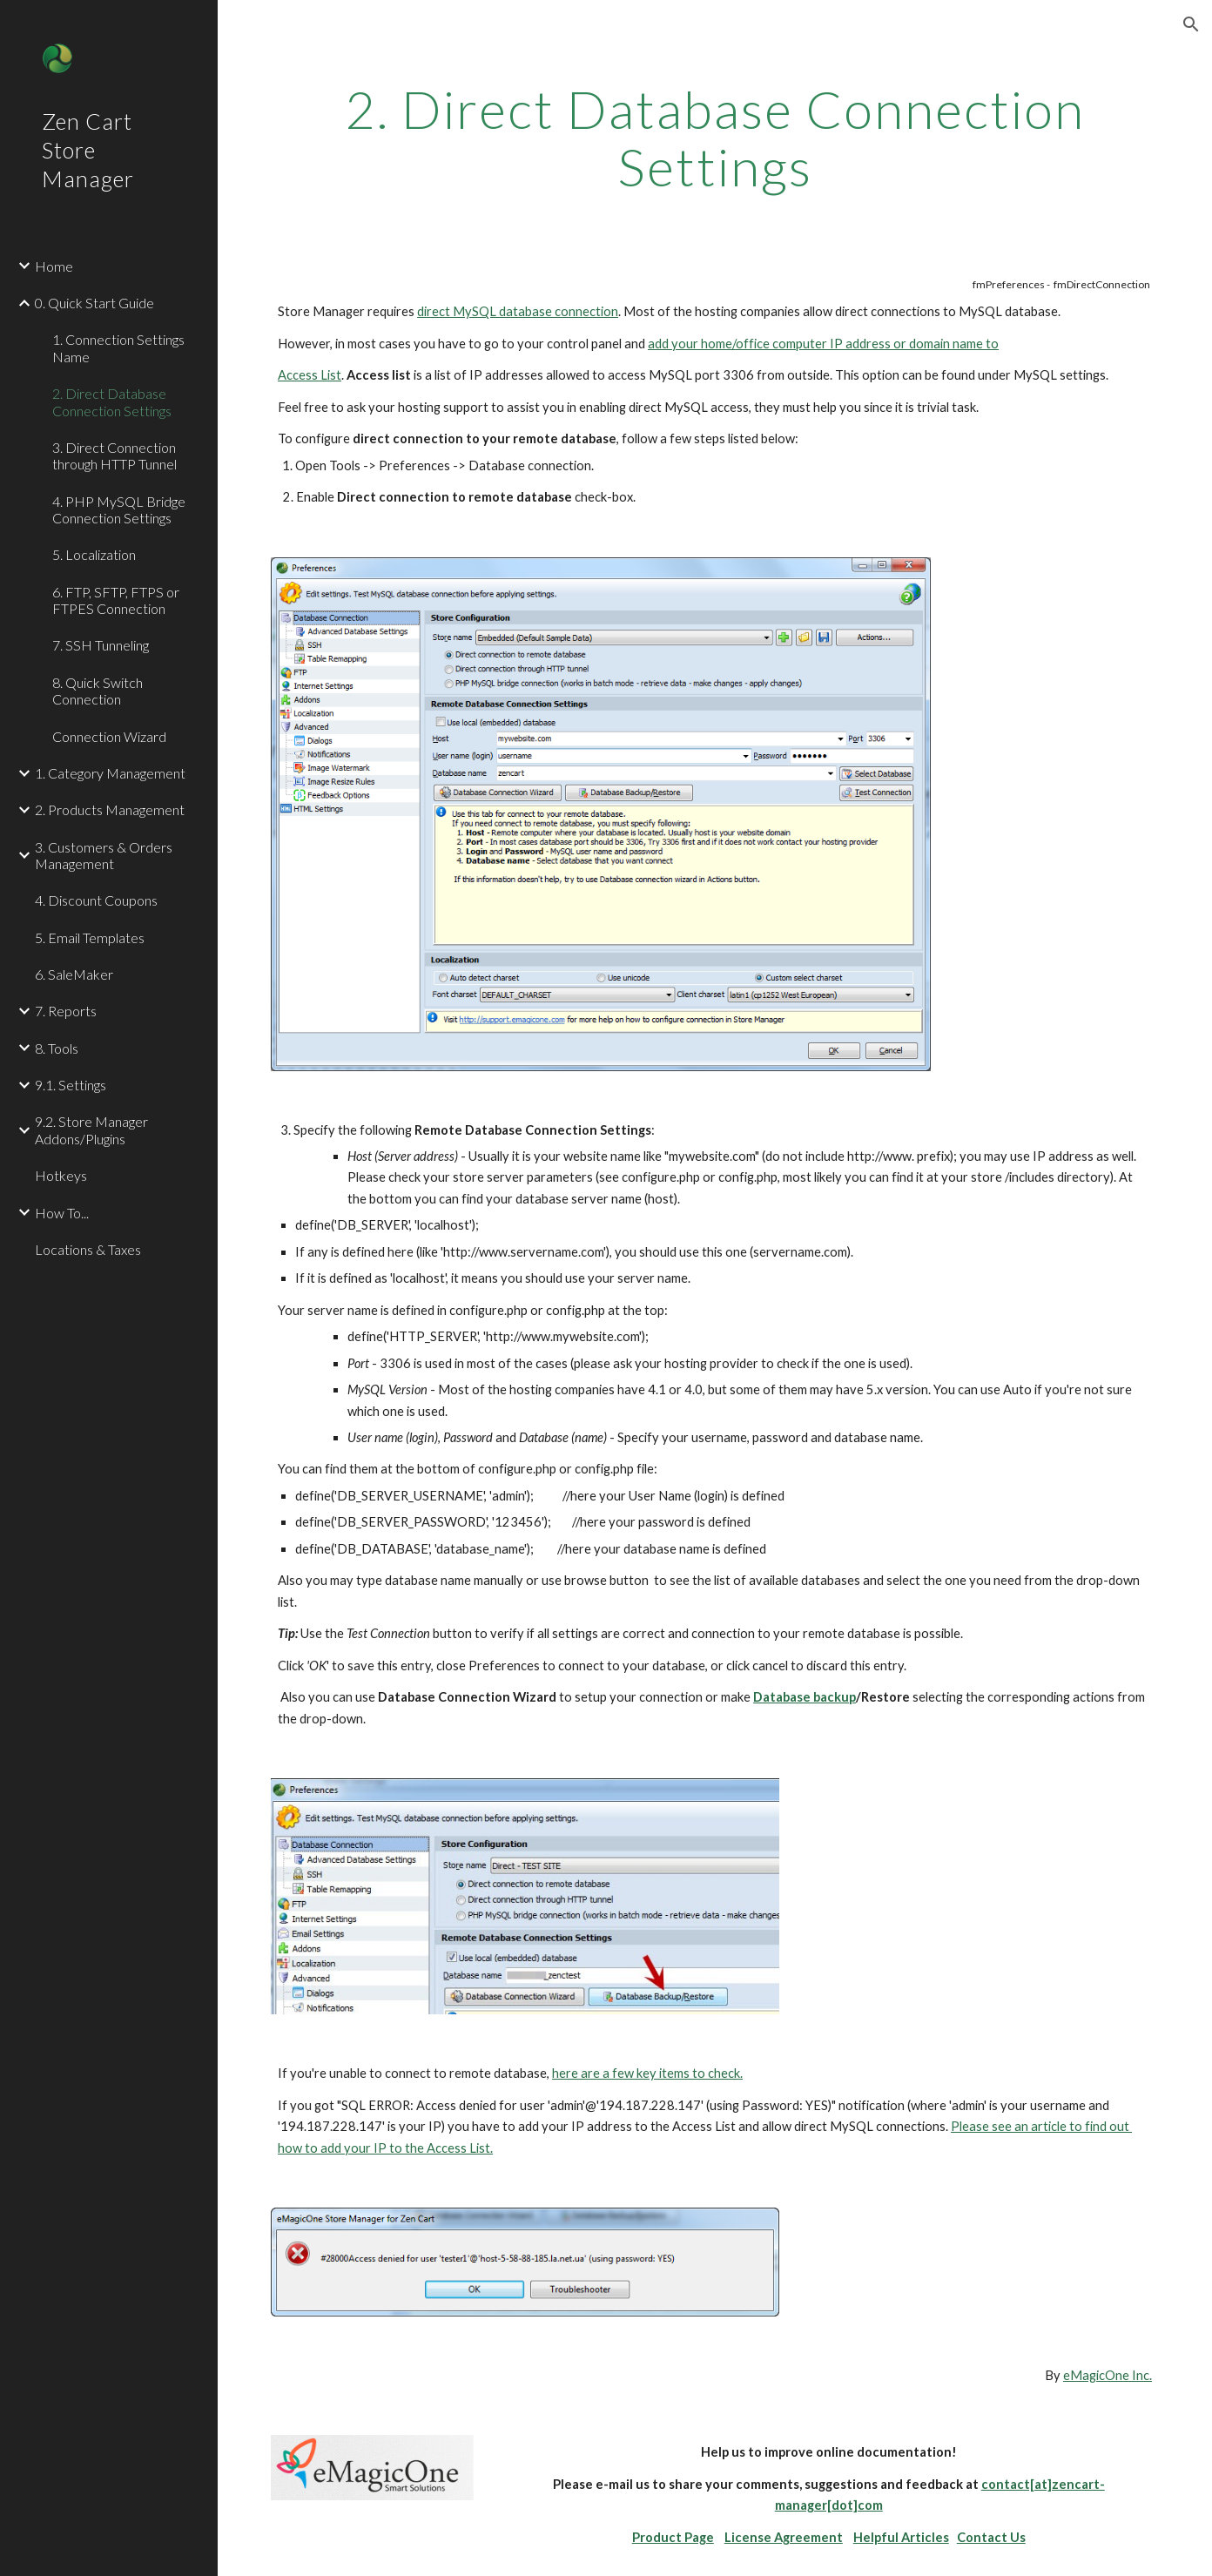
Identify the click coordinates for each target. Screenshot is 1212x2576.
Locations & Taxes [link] (88, 1249)
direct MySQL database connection (517, 311)
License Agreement (783, 2537)
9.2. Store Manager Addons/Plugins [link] (91, 1129)
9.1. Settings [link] (70, 1084)
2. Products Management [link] (110, 809)
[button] (1191, 24)
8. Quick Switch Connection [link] (97, 690)
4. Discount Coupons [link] (96, 900)
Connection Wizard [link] (109, 736)
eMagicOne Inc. (1107, 2375)
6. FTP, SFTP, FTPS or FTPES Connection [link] (115, 600)
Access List (309, 375)
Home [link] (54, 266)
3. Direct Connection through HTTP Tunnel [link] (114, 455)
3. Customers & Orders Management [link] (103, 855)
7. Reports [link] (66, 1010)
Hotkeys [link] (61, 1175)
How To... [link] (62, 1212)
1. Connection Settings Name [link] (118, 347)
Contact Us (991, 2537)
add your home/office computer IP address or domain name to (823, 343)
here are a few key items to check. (647, 2073)
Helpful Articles (901, 2537)
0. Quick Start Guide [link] (94, 302)
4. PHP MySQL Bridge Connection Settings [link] (118, 509)
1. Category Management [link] (110, 773)
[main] (715, 137)
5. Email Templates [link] (90, 937)
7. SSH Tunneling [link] (100, 645)
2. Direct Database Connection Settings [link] (112, 401)
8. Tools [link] (56, 1048)
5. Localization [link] (94, 554)
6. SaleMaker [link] (74, 974)
